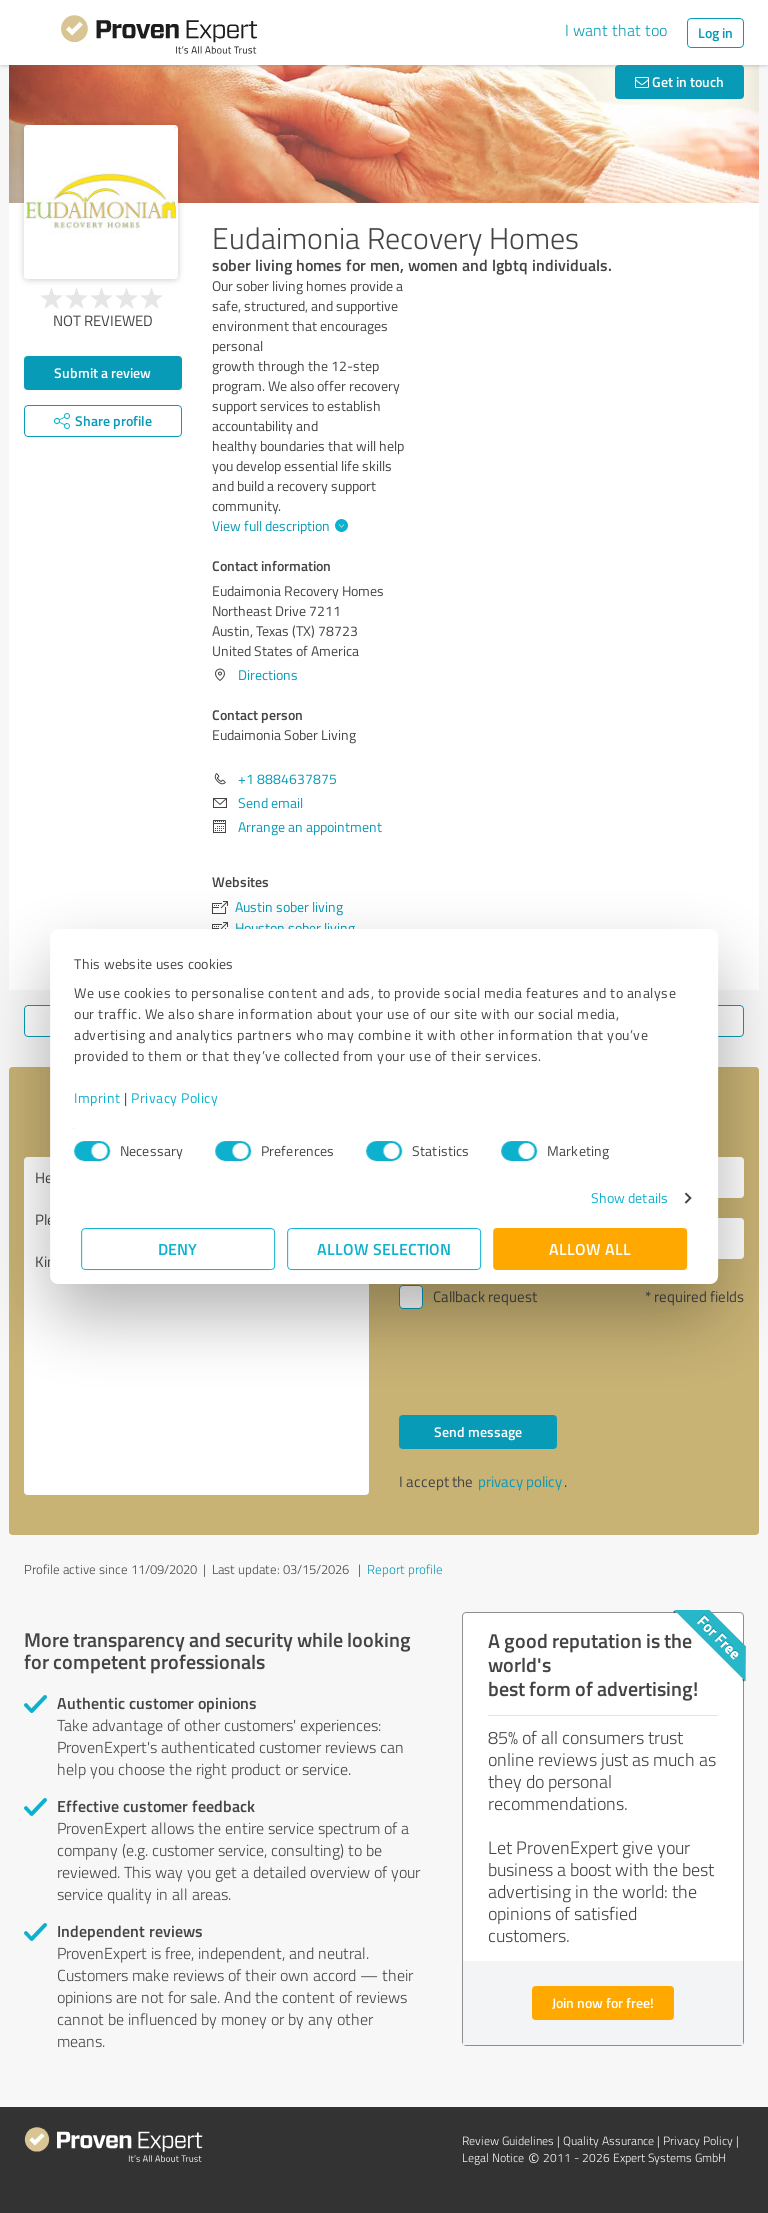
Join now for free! (603, 2002)
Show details (622, 1197)
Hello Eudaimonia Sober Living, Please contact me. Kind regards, (196, 1326)
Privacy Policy (181, 1097)
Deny (178, 1248)
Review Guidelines (508, 2140)
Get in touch (679, 81)
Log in (715, 32)
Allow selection (384, 1248)
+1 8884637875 (287, 778)
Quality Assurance (608, 2140)
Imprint (104, 1097)
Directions (268, 674)
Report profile (405, 1569)
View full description (277, 525)
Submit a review (102, 372)
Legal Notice (493, 2157)
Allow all (590, 1248)
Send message (478, 1431)
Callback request (485, 1296)
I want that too (616, 30)
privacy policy (520, 1481)
